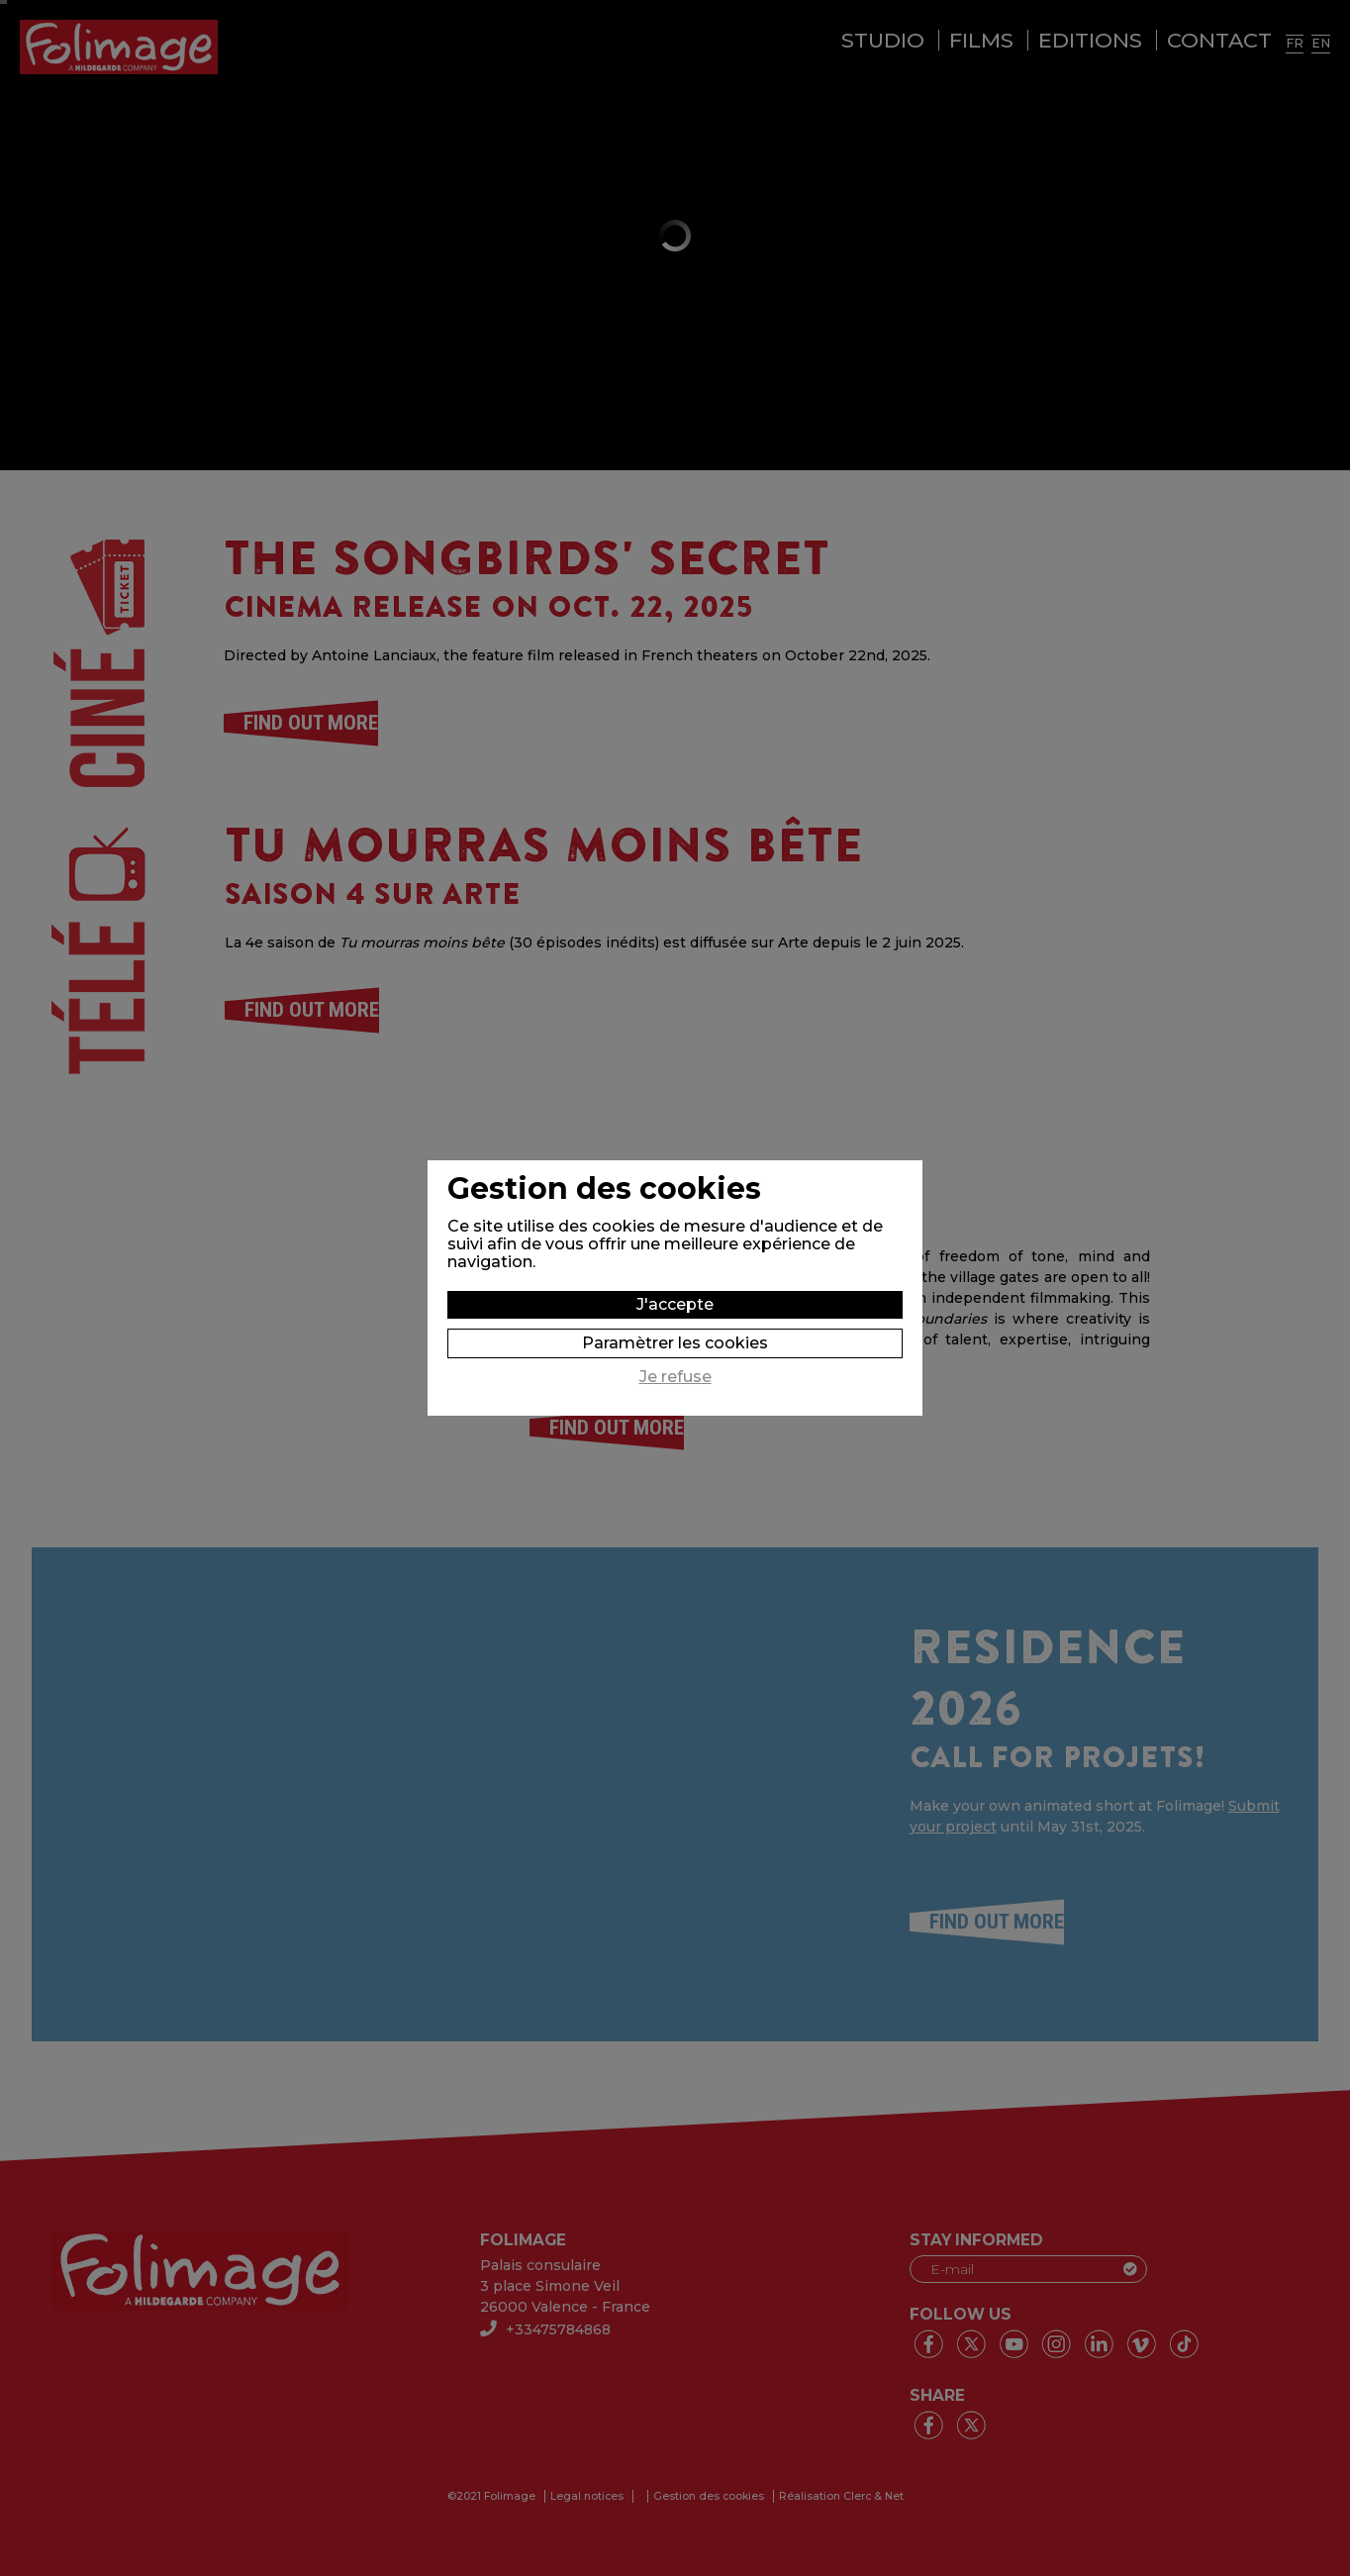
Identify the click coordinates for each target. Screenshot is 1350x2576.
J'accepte (675, 1304)
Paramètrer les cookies (675, 1343)
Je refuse (675, 1377)
